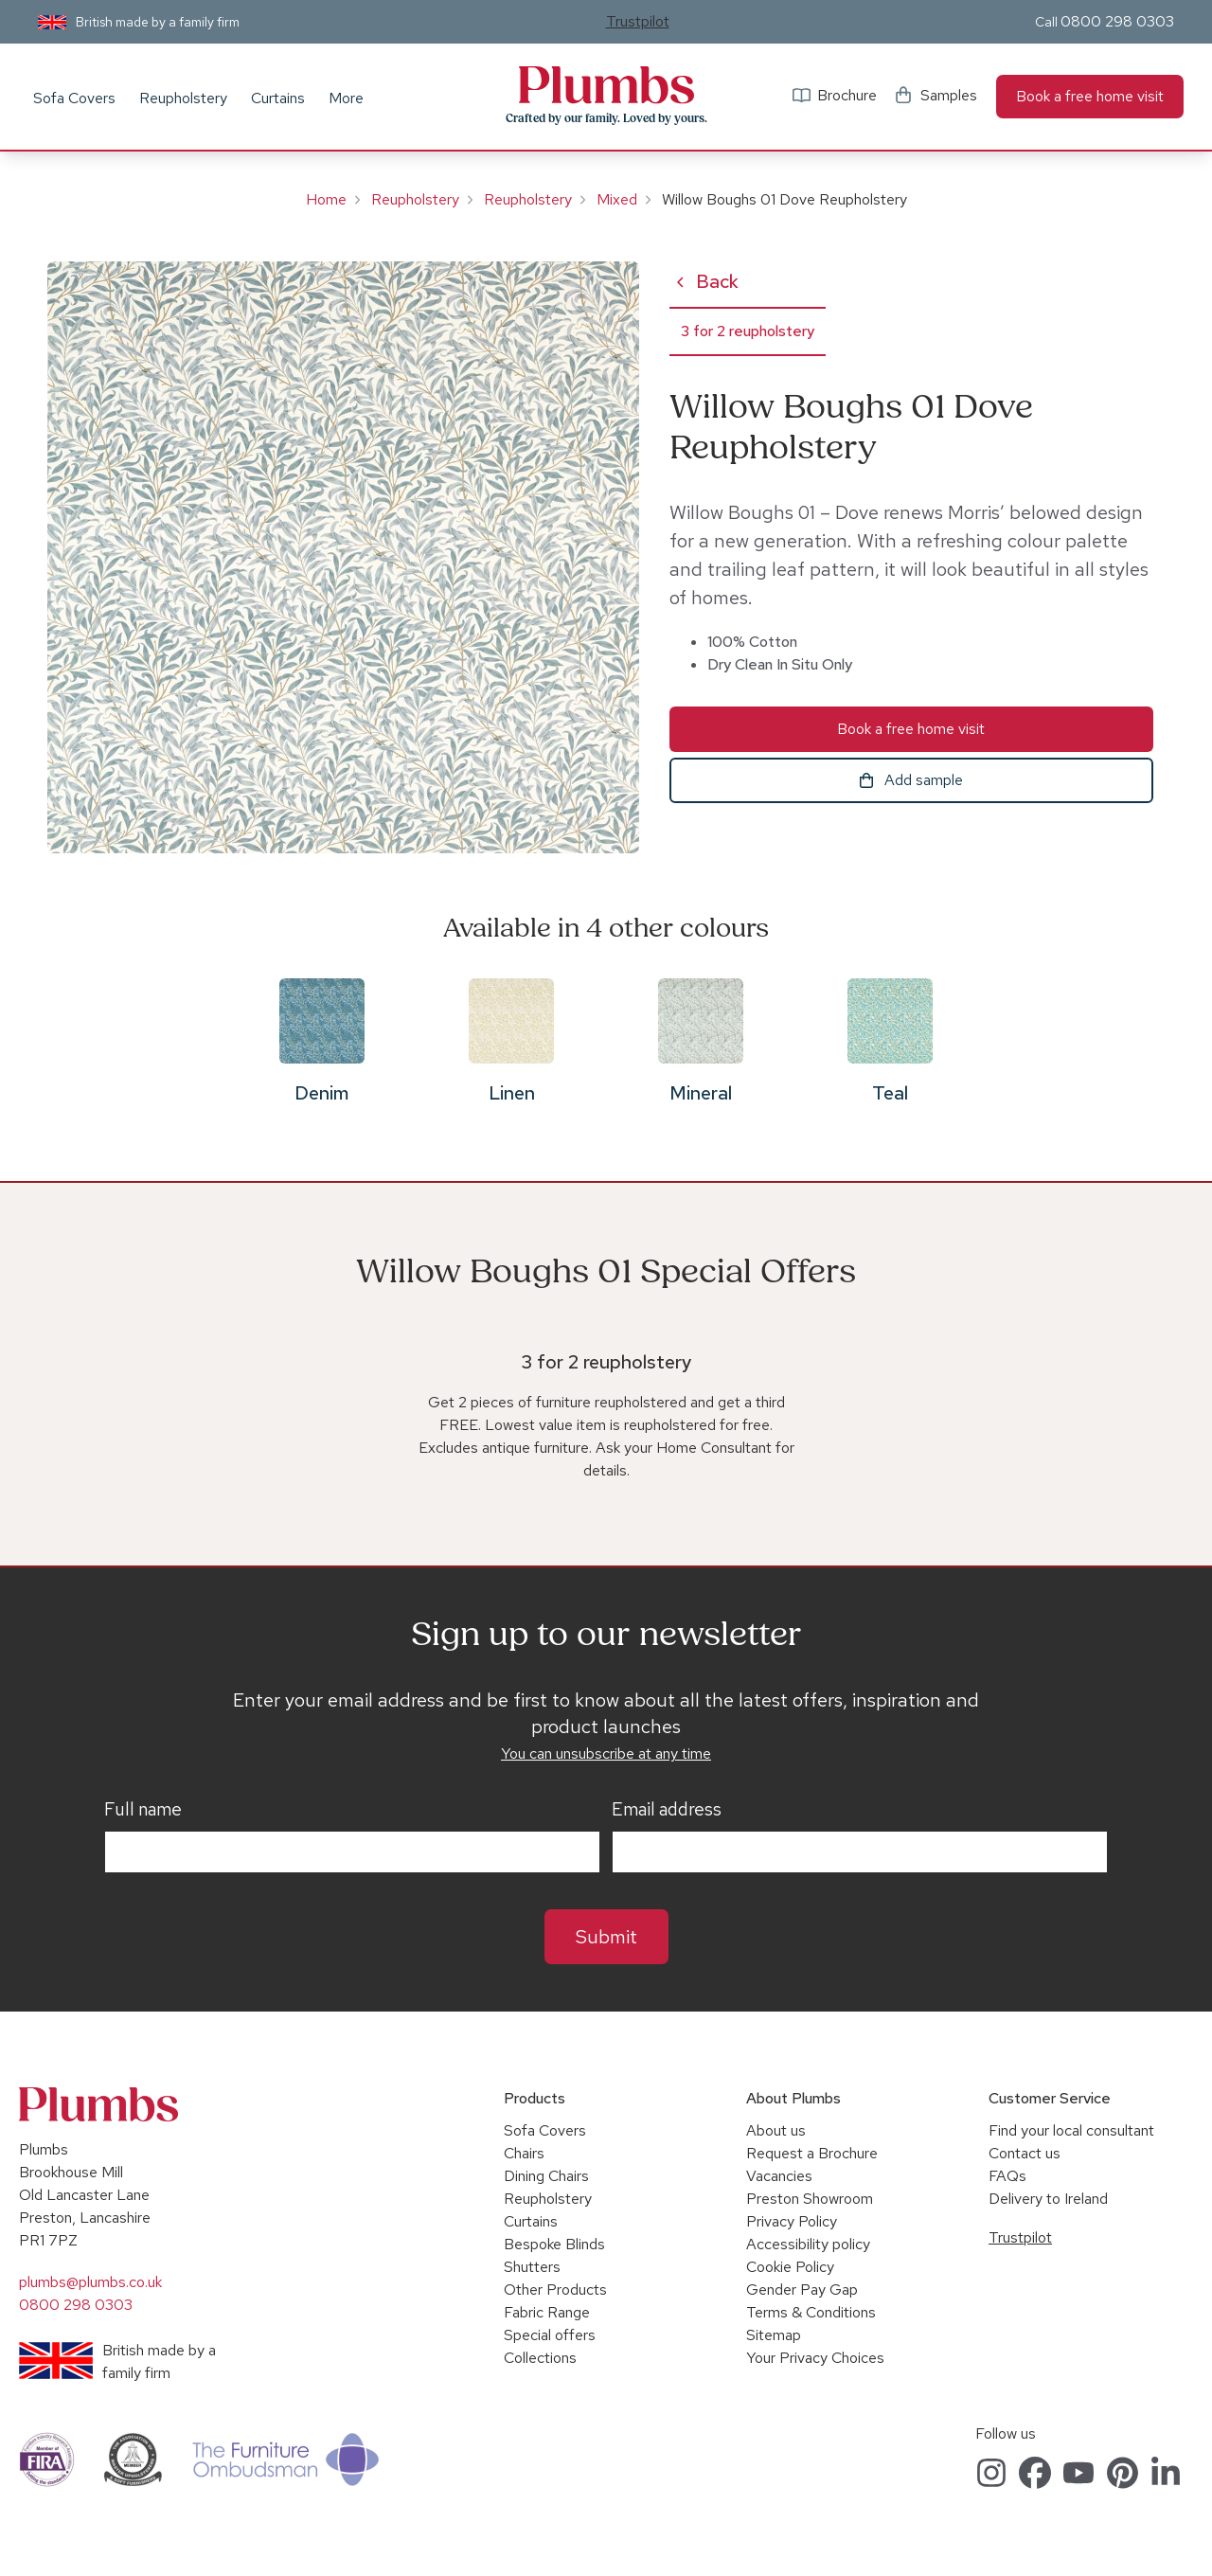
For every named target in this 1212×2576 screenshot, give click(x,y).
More (346, 98)
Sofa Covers (74, 98)
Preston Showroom (809, 2199)
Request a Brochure (812, 2153)
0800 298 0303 (1117, 21)
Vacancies (779, 2176)
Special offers (550, 2335)
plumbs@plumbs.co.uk (90, 2282)
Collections (540, 2358)
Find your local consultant (1071, 2130)
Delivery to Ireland (1048, 2199)
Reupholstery (183, 98)
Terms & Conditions (811, 2312)
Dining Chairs (546, 2176)
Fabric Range (547, 2312)
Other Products (555, 2289)
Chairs (524, 2153)
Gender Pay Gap (802, 2289)
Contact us (1024, 2153)
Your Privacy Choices (815, 2358)
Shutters (532, 2267)
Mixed (617, 199)
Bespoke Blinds (554, 2244)
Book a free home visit (1090, 96)
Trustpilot (637, 21)
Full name (143, 1809)
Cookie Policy (790, 2267)
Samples (948, 95)
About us (776, 2130)
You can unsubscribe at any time (606, 1753)
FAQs (1007, 2176)
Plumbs (606, 85)
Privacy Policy (791, 2221)
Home (326, 199)
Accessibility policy (808, 2244)
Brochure (847, 95)
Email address (667, 1809)
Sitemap (773, 2335)
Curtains (278, 98)
